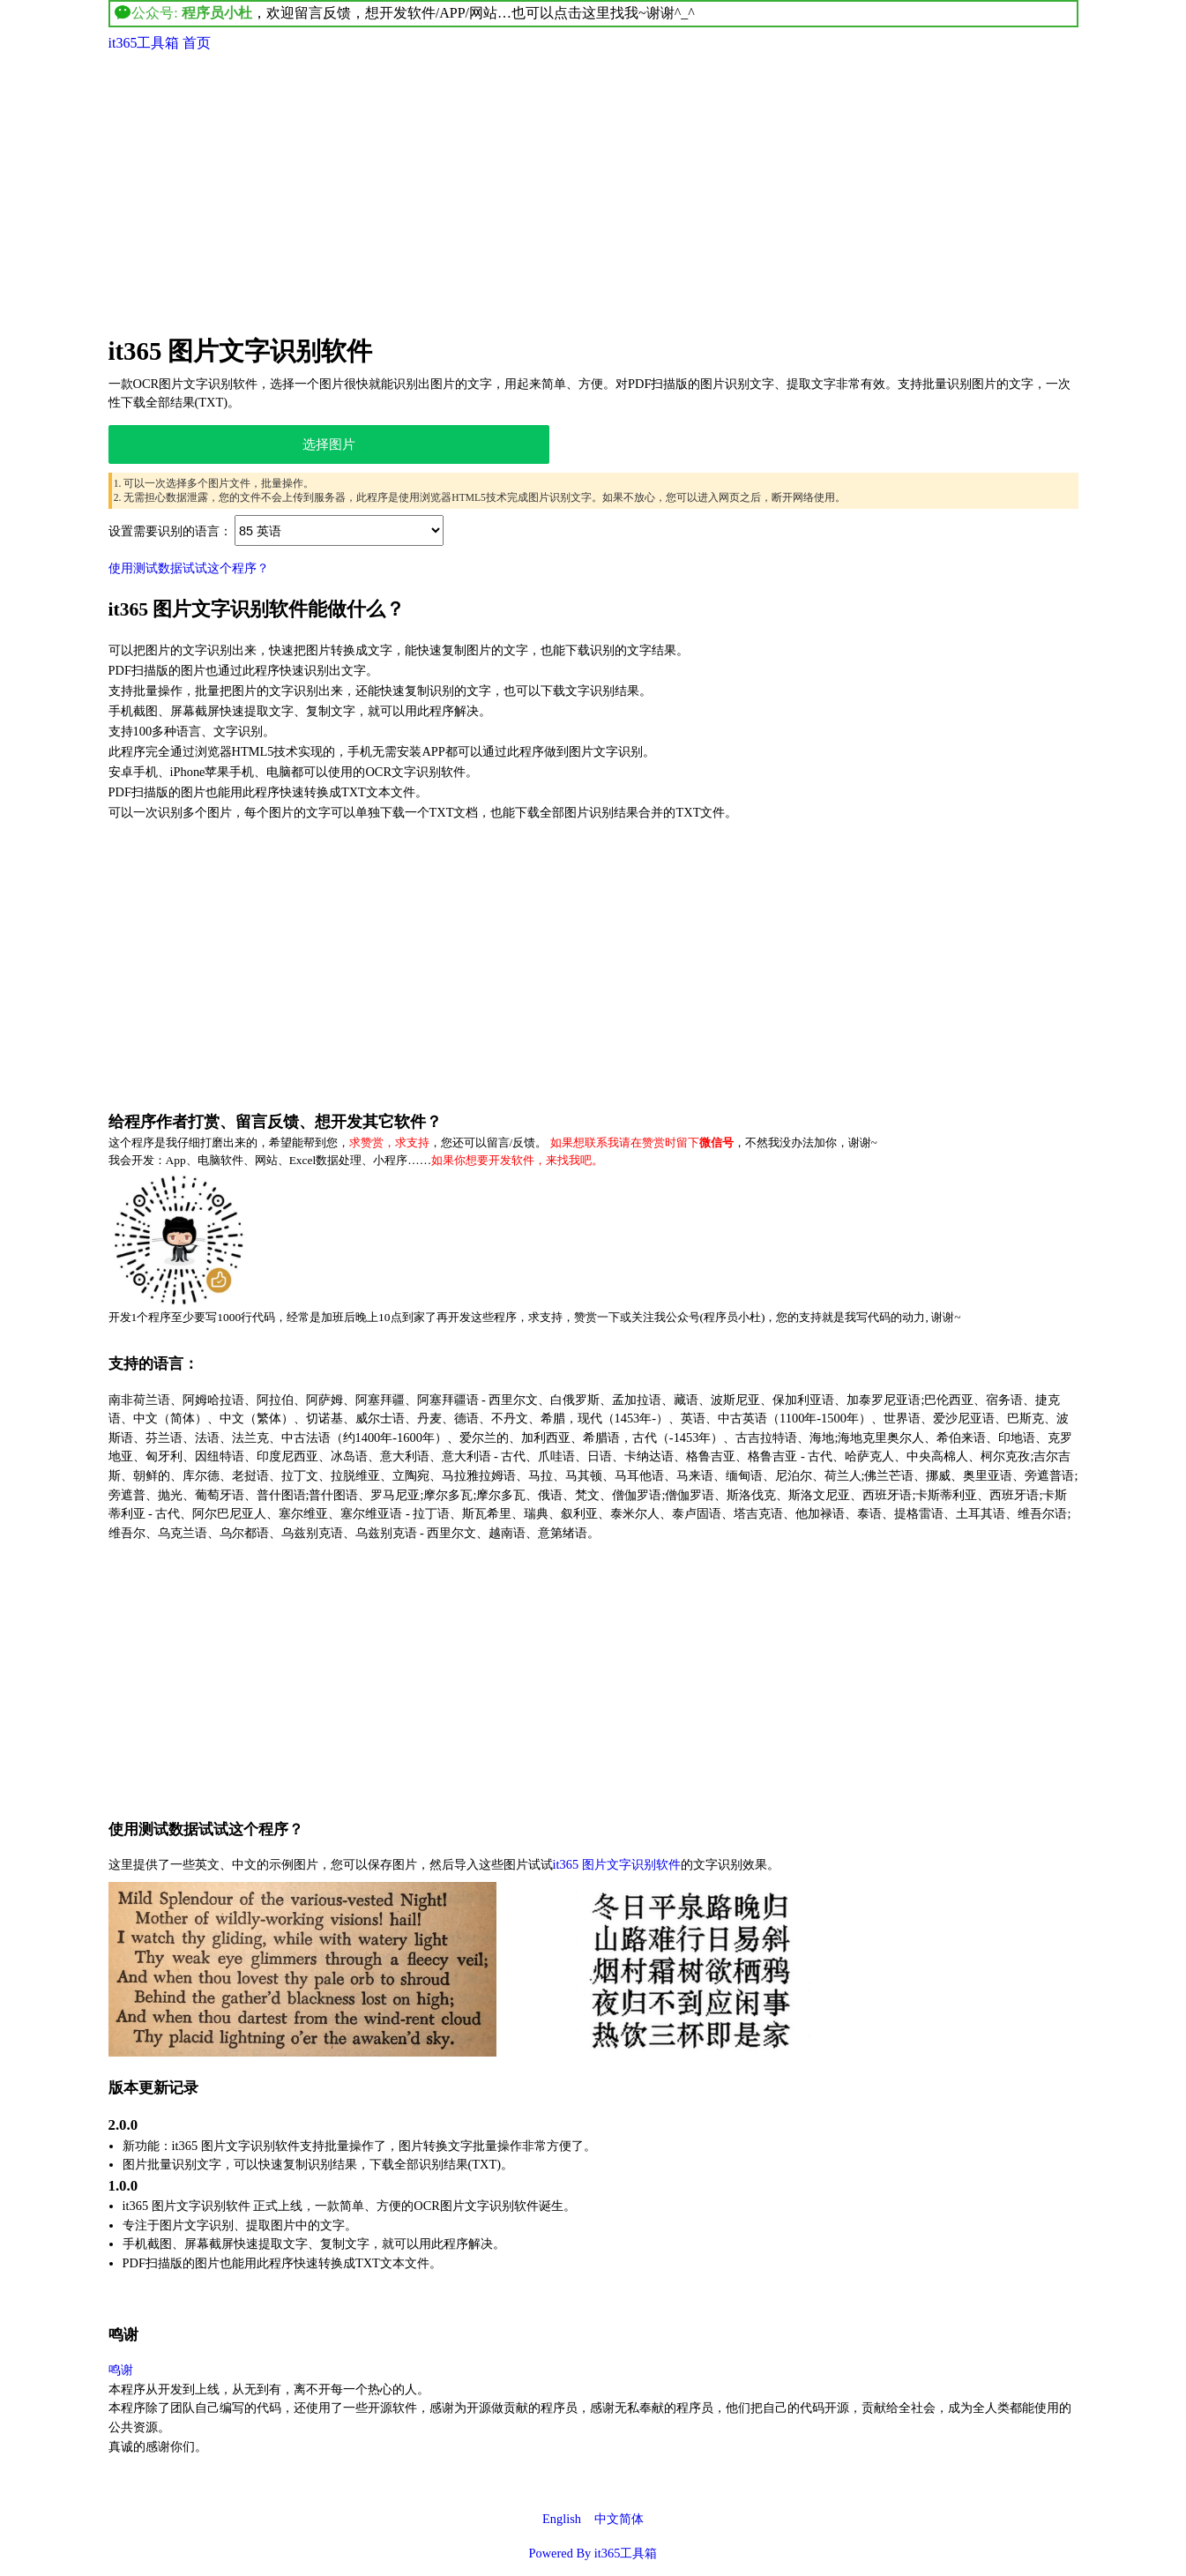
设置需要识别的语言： (170, 531)
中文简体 (619, 2519)
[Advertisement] (593, 191)
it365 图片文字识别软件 (240, 351)
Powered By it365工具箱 (593, 2553)
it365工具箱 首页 (160, 42)
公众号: (183, 12)
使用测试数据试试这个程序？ (188, 568)
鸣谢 (120, 2370)
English (561, 2519)
